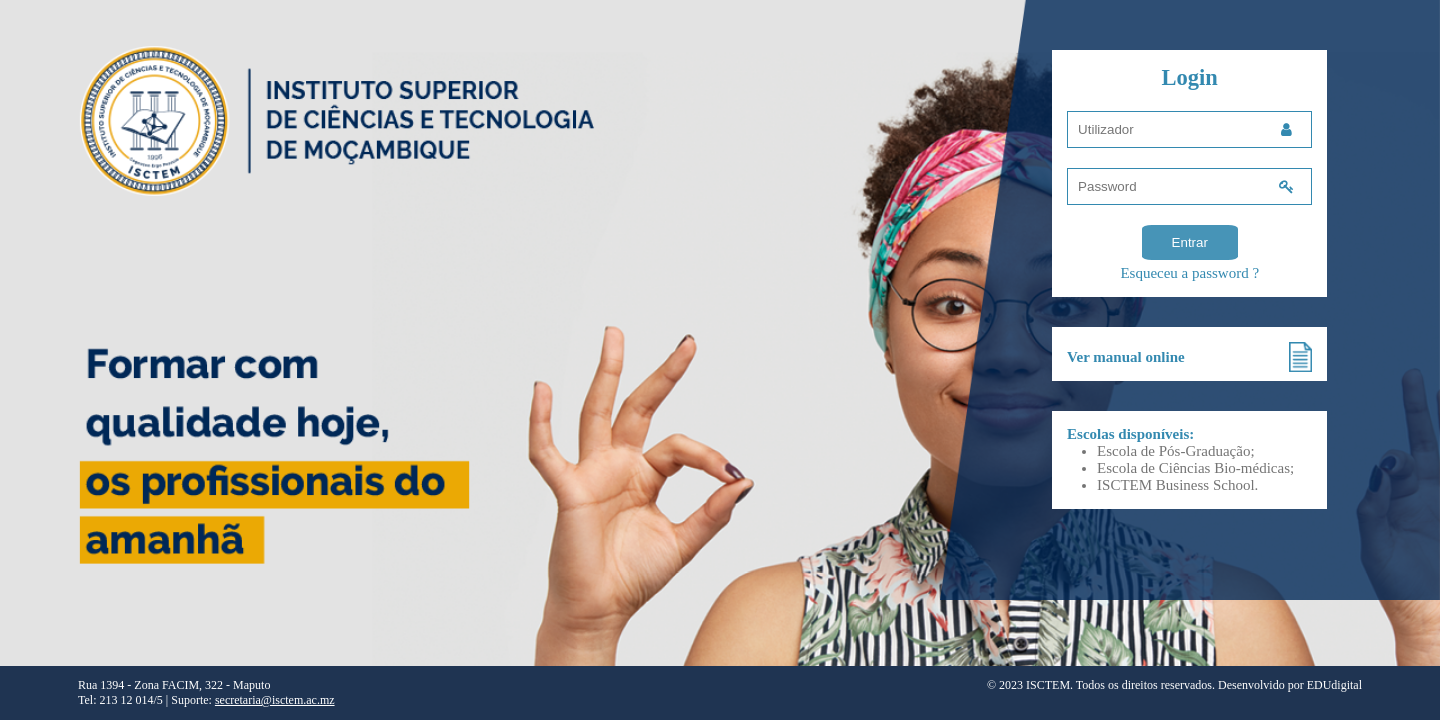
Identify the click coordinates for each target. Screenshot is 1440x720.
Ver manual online (1126, 357)
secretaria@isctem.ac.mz (275, 700)
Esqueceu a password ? (1189, 273)
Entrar (1190, 242)
